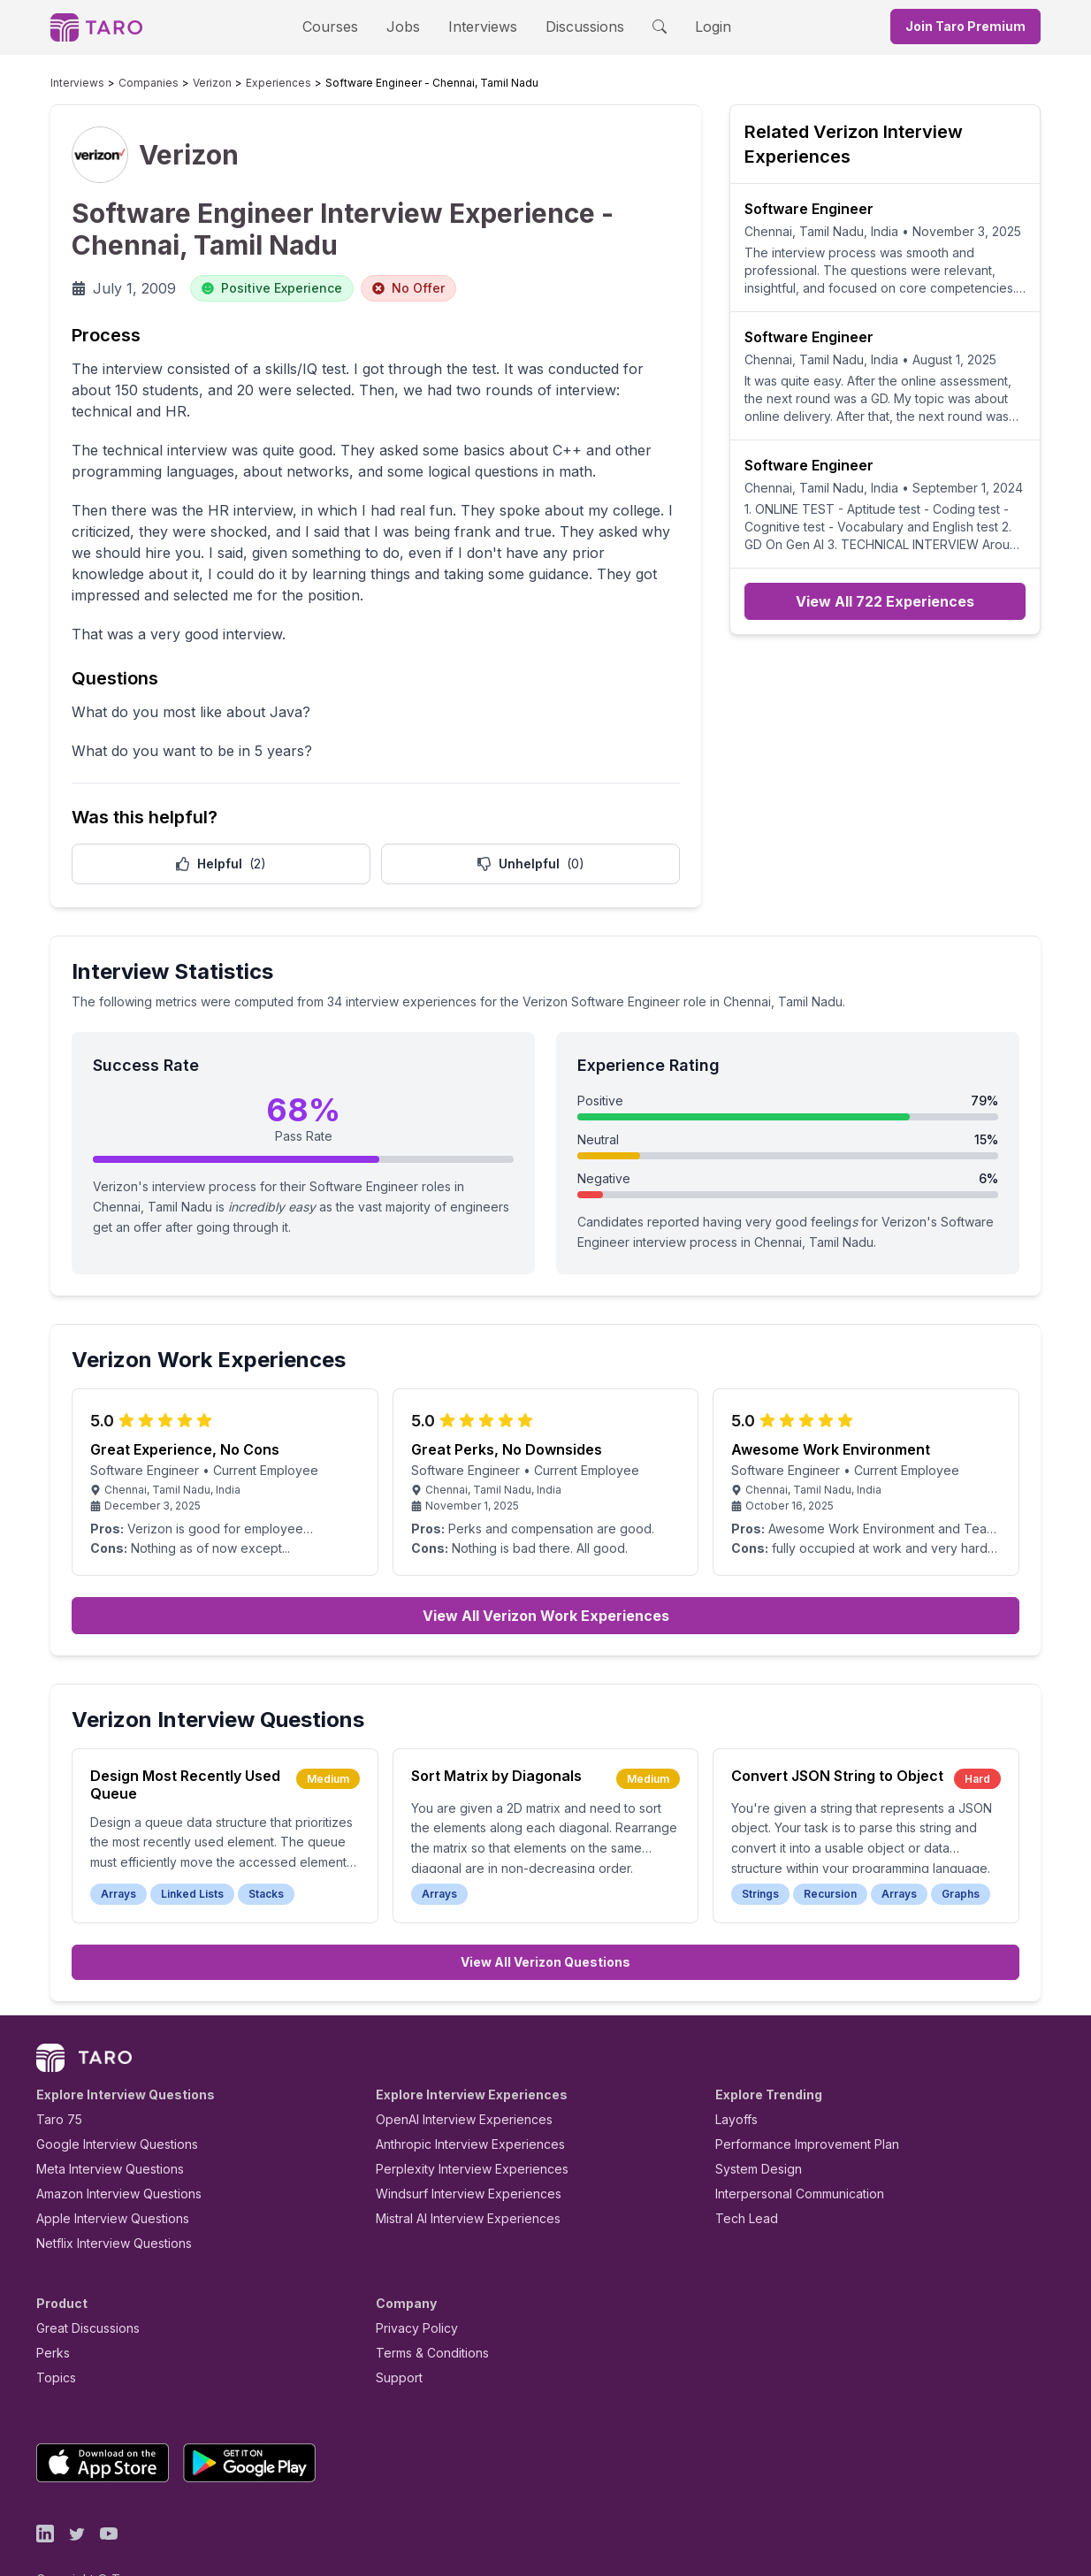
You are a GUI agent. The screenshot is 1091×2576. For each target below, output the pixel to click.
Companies (132, 83)
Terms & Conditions (426, 2312)
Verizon (185, 83)
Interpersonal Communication (789, 2152)
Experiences (241, 83)
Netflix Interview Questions (105, 2202)
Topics (52, 2336)
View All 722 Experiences (885, 601)
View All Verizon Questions (545, 1921)
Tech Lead (741, 2177)
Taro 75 (55, 2078)
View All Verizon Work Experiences (546, 1575)
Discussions (571, 26)
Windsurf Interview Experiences (456, 2152)
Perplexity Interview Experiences (458, 2128)
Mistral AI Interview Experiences (458, 2177)
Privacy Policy (412, 2287)
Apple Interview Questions (103, 2177)
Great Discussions (81, 2287)
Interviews (480, 26)
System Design (752, 2128)
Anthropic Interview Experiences (458, 2103)
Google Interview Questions (106, 2103)
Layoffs (734, 2078)
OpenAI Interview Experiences (453, 2078)
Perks (50, 2312)
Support (395, 2336)
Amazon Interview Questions (108, 2152)
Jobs (408, 26)
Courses (346, 26)
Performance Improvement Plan (794, 2103)
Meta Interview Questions (100, 2128)
